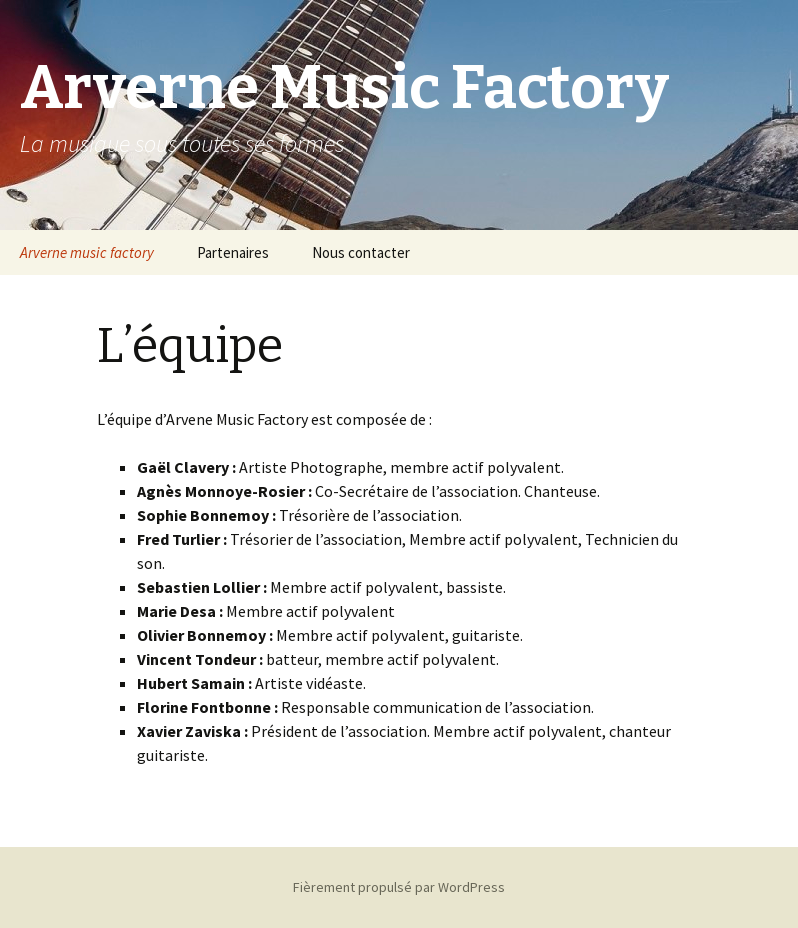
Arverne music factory (87, 252)
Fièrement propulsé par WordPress (399, 887)
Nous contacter (361, 252)
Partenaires (233, 252)
